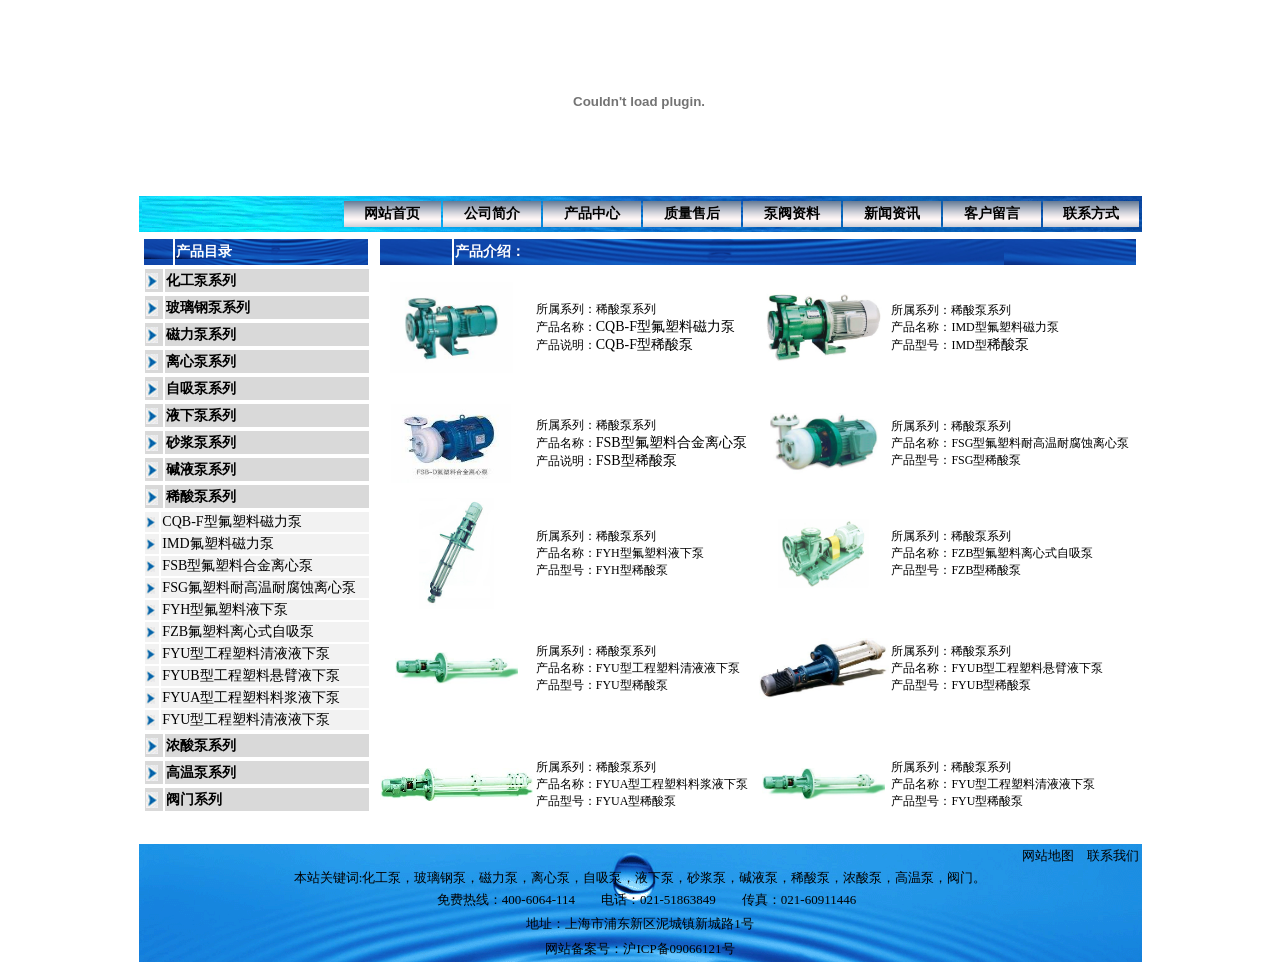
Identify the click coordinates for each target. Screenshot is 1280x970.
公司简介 (492, 213)
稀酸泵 (1008, 344)
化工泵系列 (201, 280)
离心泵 (550, 877)
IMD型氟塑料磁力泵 (1004, 327)
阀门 (960, 877)
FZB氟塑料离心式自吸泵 (238, 631)
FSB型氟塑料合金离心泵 (237, 565)
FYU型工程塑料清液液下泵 (246, 653)
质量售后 (692, 213)
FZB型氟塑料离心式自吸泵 (1022, 553)
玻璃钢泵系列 (208, 307)
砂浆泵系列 (201, 442)
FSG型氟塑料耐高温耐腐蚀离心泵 (1040, 443)
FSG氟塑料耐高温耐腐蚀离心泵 (259, 587)
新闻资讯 (892, 213)
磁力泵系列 (201, 334)
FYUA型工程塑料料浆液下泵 (251, 697)
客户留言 (992, 213)
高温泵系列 (201, 772)
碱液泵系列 (201, 469)
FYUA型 (618, 801)
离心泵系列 (201, 361)
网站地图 (1048, 855)
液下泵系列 (201, 415)
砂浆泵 (706, 877)
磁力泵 (498, 877)
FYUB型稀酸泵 (991, 685)
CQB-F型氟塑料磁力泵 (231, 521)
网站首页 (392, 213)
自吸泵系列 (201, 388)
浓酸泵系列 (201, 745)
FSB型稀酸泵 (636, 460)
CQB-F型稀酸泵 (644, 344)
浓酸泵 (862, 877)
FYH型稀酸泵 (632, 570)
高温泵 (914, 877)
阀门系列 (194, 799)
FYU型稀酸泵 (632, 685)
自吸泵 (602, 877)
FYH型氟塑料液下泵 (225, 609)
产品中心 (592, 213)
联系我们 (1113, 855)
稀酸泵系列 (201, 496)
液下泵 (654, 877)
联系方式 (1091, 213)
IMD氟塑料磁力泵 (217, 543)
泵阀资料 (792, 213)
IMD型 (968, 345)
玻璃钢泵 (440, 877)
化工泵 (381, 877)
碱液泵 (758, 877)
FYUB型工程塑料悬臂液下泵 (250, 675)
